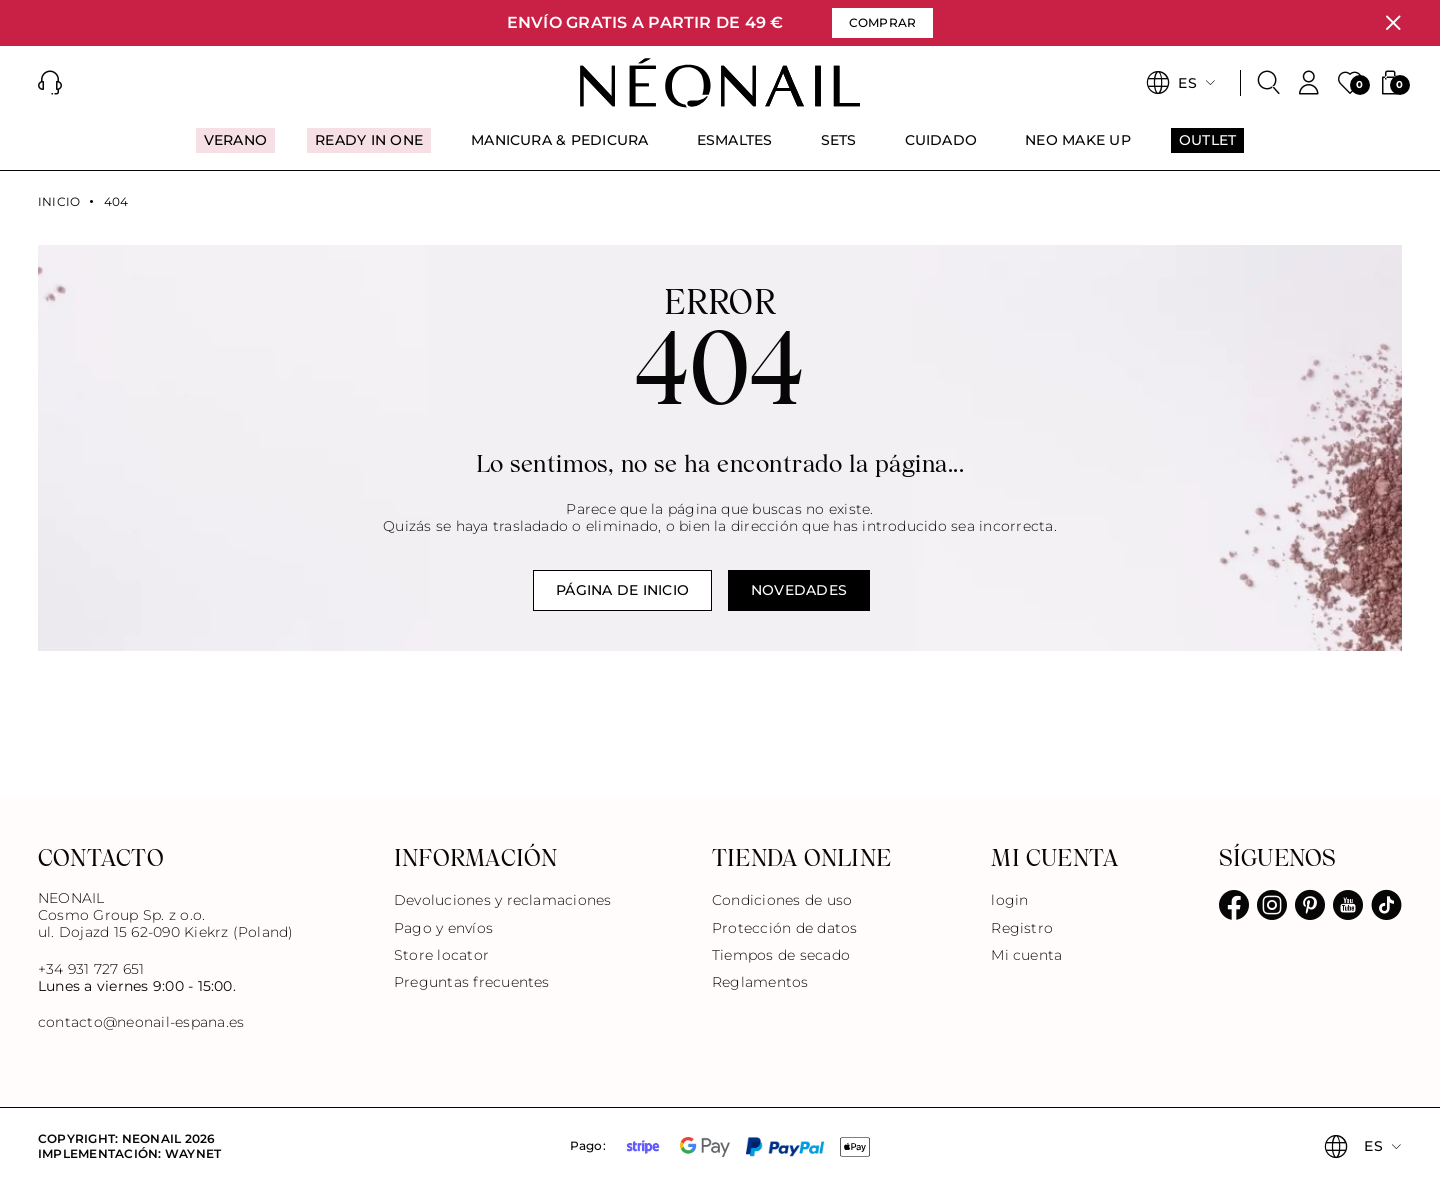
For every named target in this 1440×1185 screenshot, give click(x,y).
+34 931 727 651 (91, 969)
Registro (1022, 928)
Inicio (59, 202)
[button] (50, 83)
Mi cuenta (1026, 955)
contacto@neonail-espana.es (141, 1022)
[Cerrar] (1393, 23)
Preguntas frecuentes (472, 982)
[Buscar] (1269, 83)
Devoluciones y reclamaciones (503, 900)
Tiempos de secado (781, 955)
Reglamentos (760, 982)
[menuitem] (235, 149)
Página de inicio (622, 590)
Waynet (193, 1153)
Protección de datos (785, 928)
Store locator (441, 955)
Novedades (799, 590)
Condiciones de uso (782, 900)
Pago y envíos (443, 928)
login (1009, 900)
